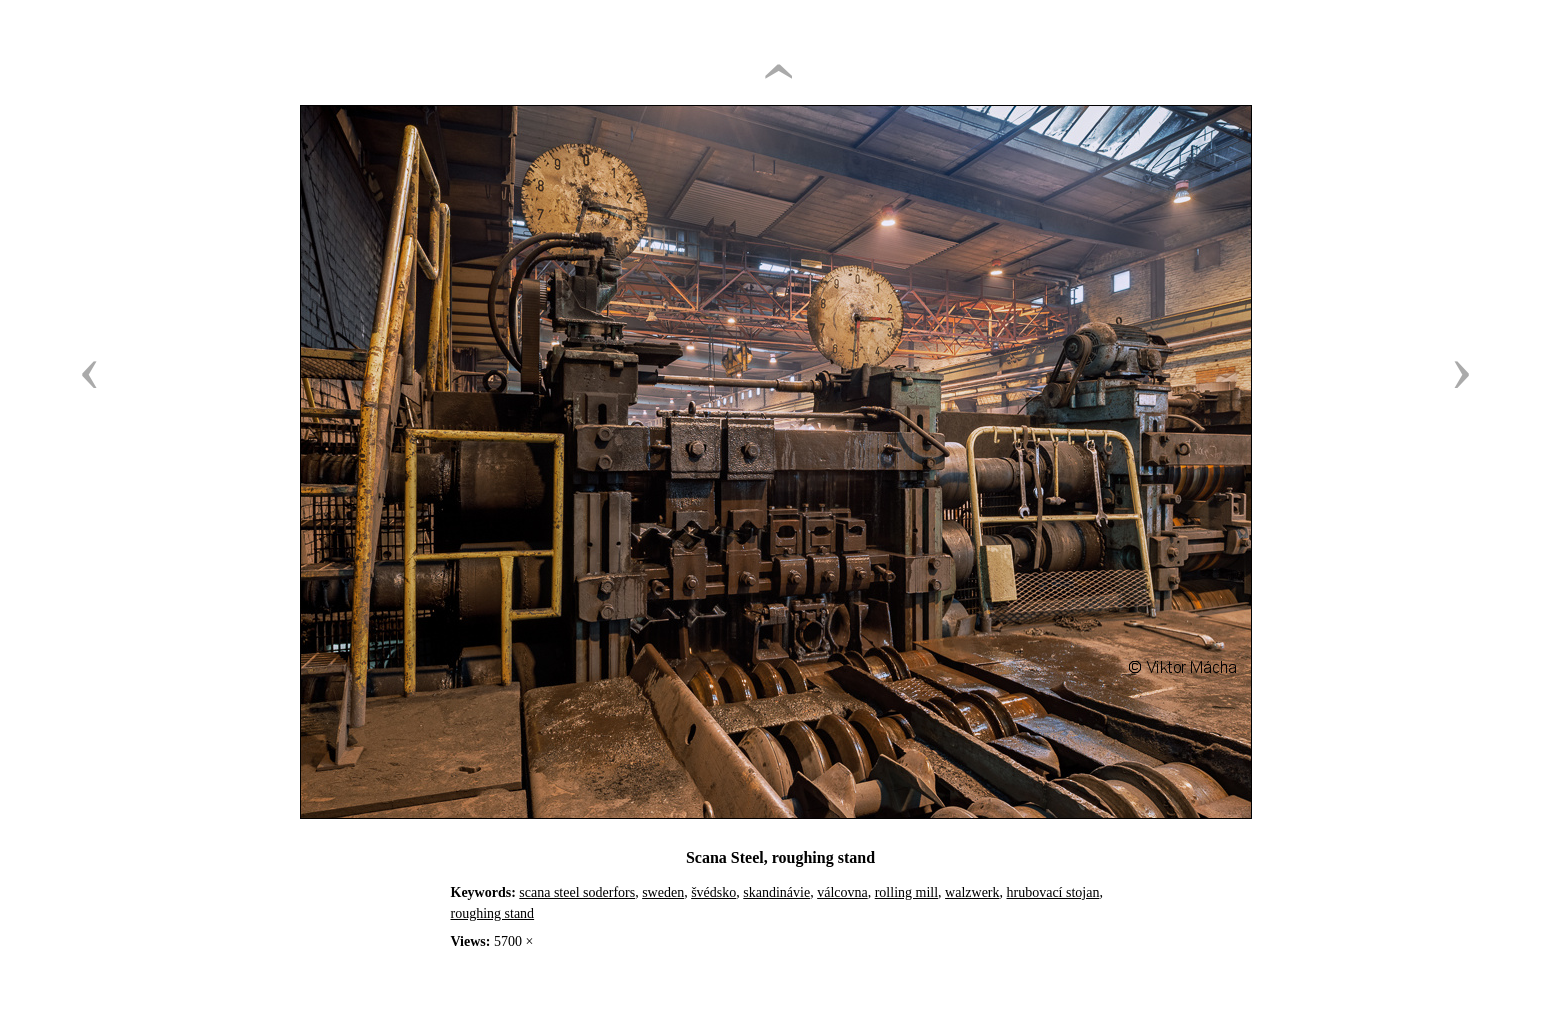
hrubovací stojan (1053, 892)
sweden (663, 892)
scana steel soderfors (577, 892)
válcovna (842, 892)
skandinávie (776, 892)
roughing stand (493, 913)
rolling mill (906, 892)
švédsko (713, 892)
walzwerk (972, 892)
